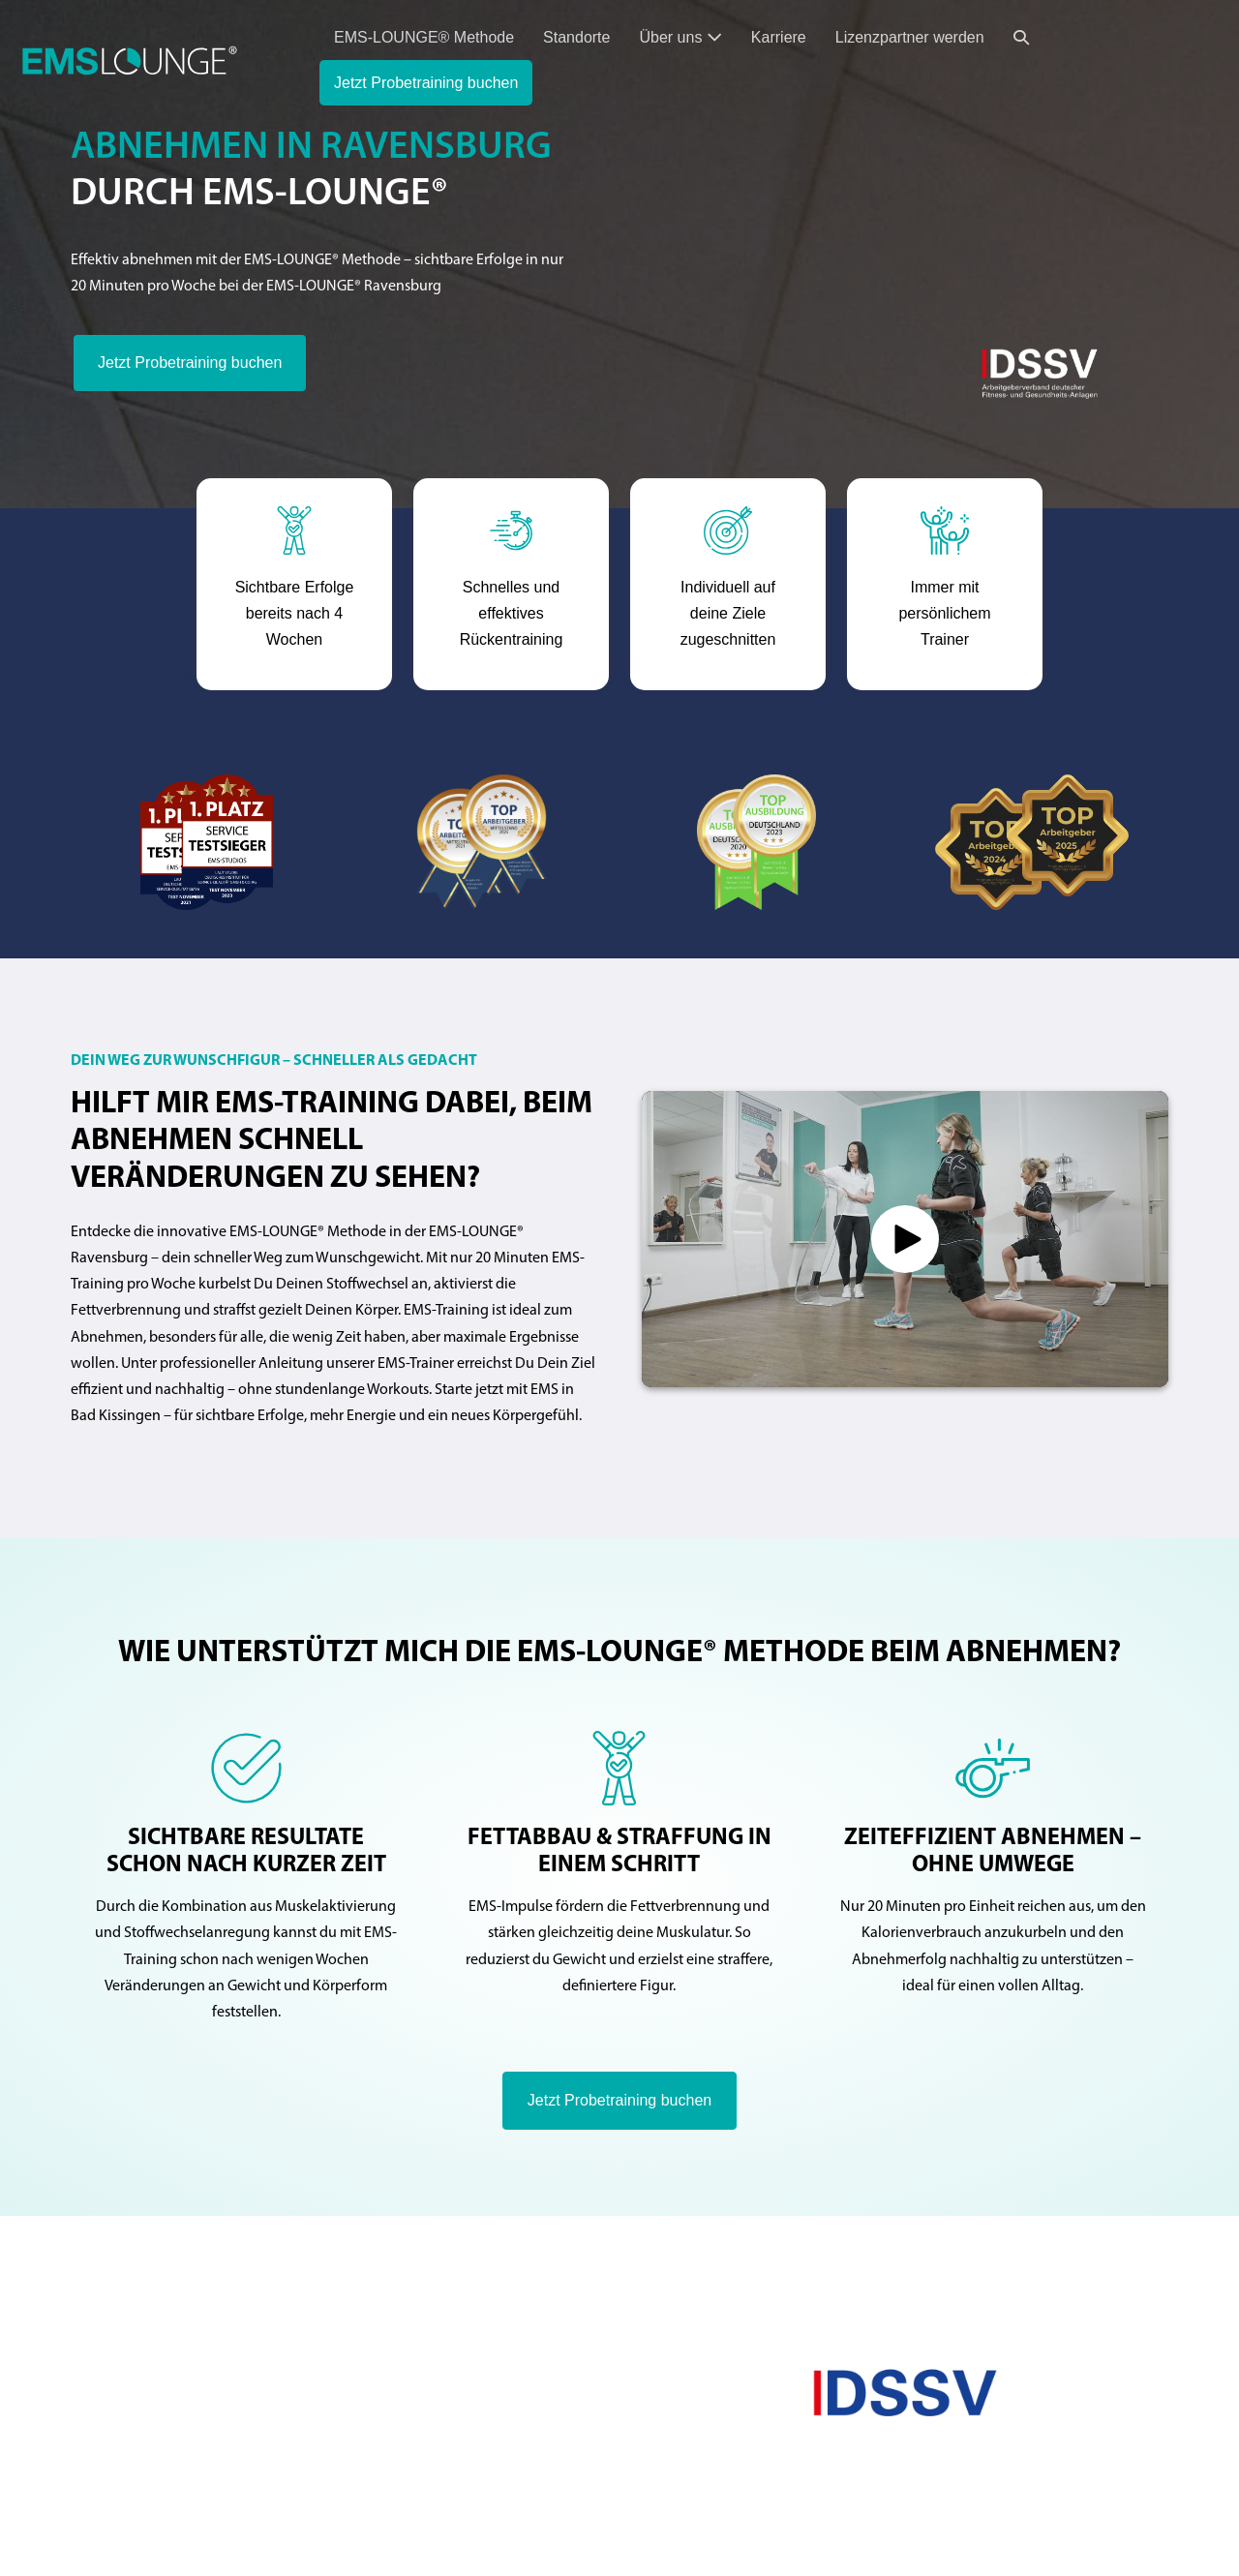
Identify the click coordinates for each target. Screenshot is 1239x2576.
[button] (1021, 37)
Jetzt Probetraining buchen (426, 83)
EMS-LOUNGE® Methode (424, 37)
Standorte (576, 37)
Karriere (778, 37)
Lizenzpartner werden (909, 37)
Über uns (680, 37)
